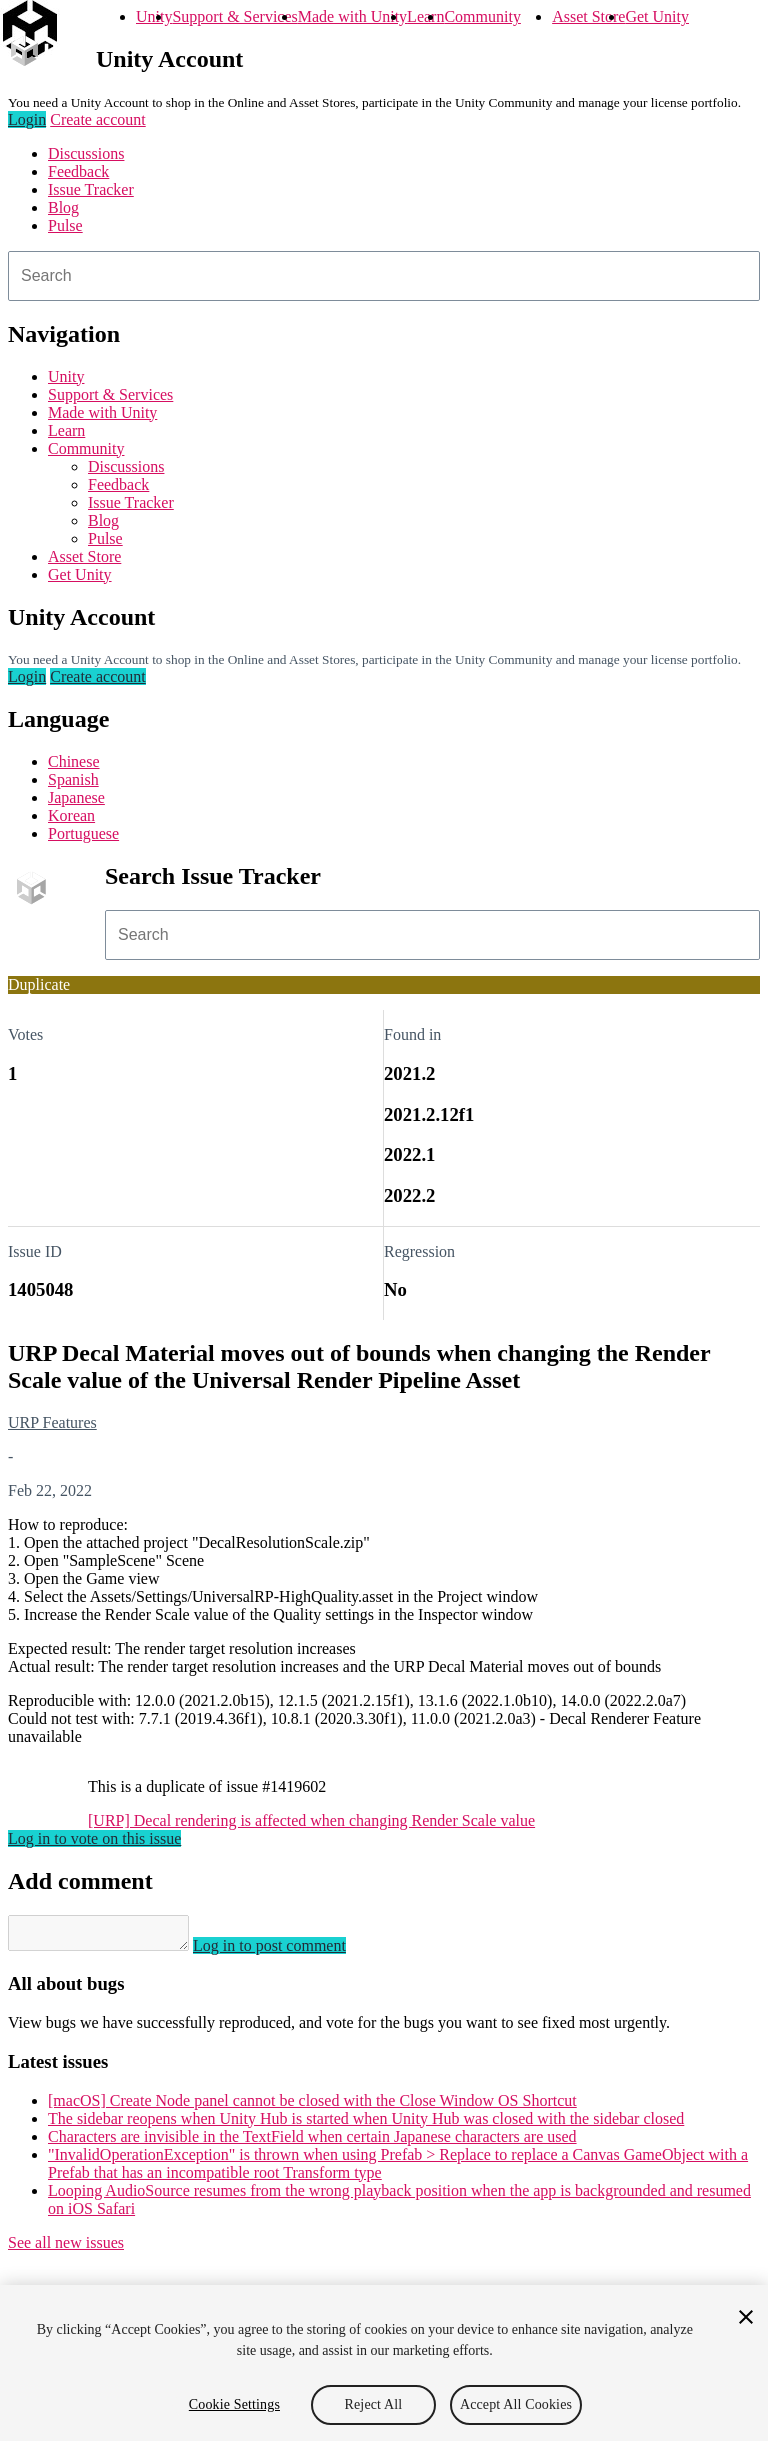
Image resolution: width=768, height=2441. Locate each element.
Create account (98, 119)
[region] (384, 2363)
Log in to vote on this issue (94, 1838)
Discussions (86, 153)
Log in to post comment (289, 1951)
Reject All (374, 2404)
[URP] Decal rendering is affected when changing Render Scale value (311, 1820)
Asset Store (588, 16)
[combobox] (384, 276)
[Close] (746, 2317)
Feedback (78, 171)
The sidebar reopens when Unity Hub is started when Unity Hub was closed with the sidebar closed (366, 2124)
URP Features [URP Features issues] (52, 1422)
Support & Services (234, 16)
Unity (154, 16)
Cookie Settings (234, 2404)
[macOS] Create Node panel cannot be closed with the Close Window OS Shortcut (312, 2106)
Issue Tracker (91, 189)
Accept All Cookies (516, 2404)
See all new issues (66, 2248)
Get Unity (657, 16)
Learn (425, 16)
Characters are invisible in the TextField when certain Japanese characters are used (312, 2142)
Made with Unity (352, 16)
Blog (63, 207)
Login (27, 119)
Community (482, 16)
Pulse (65, 225)
